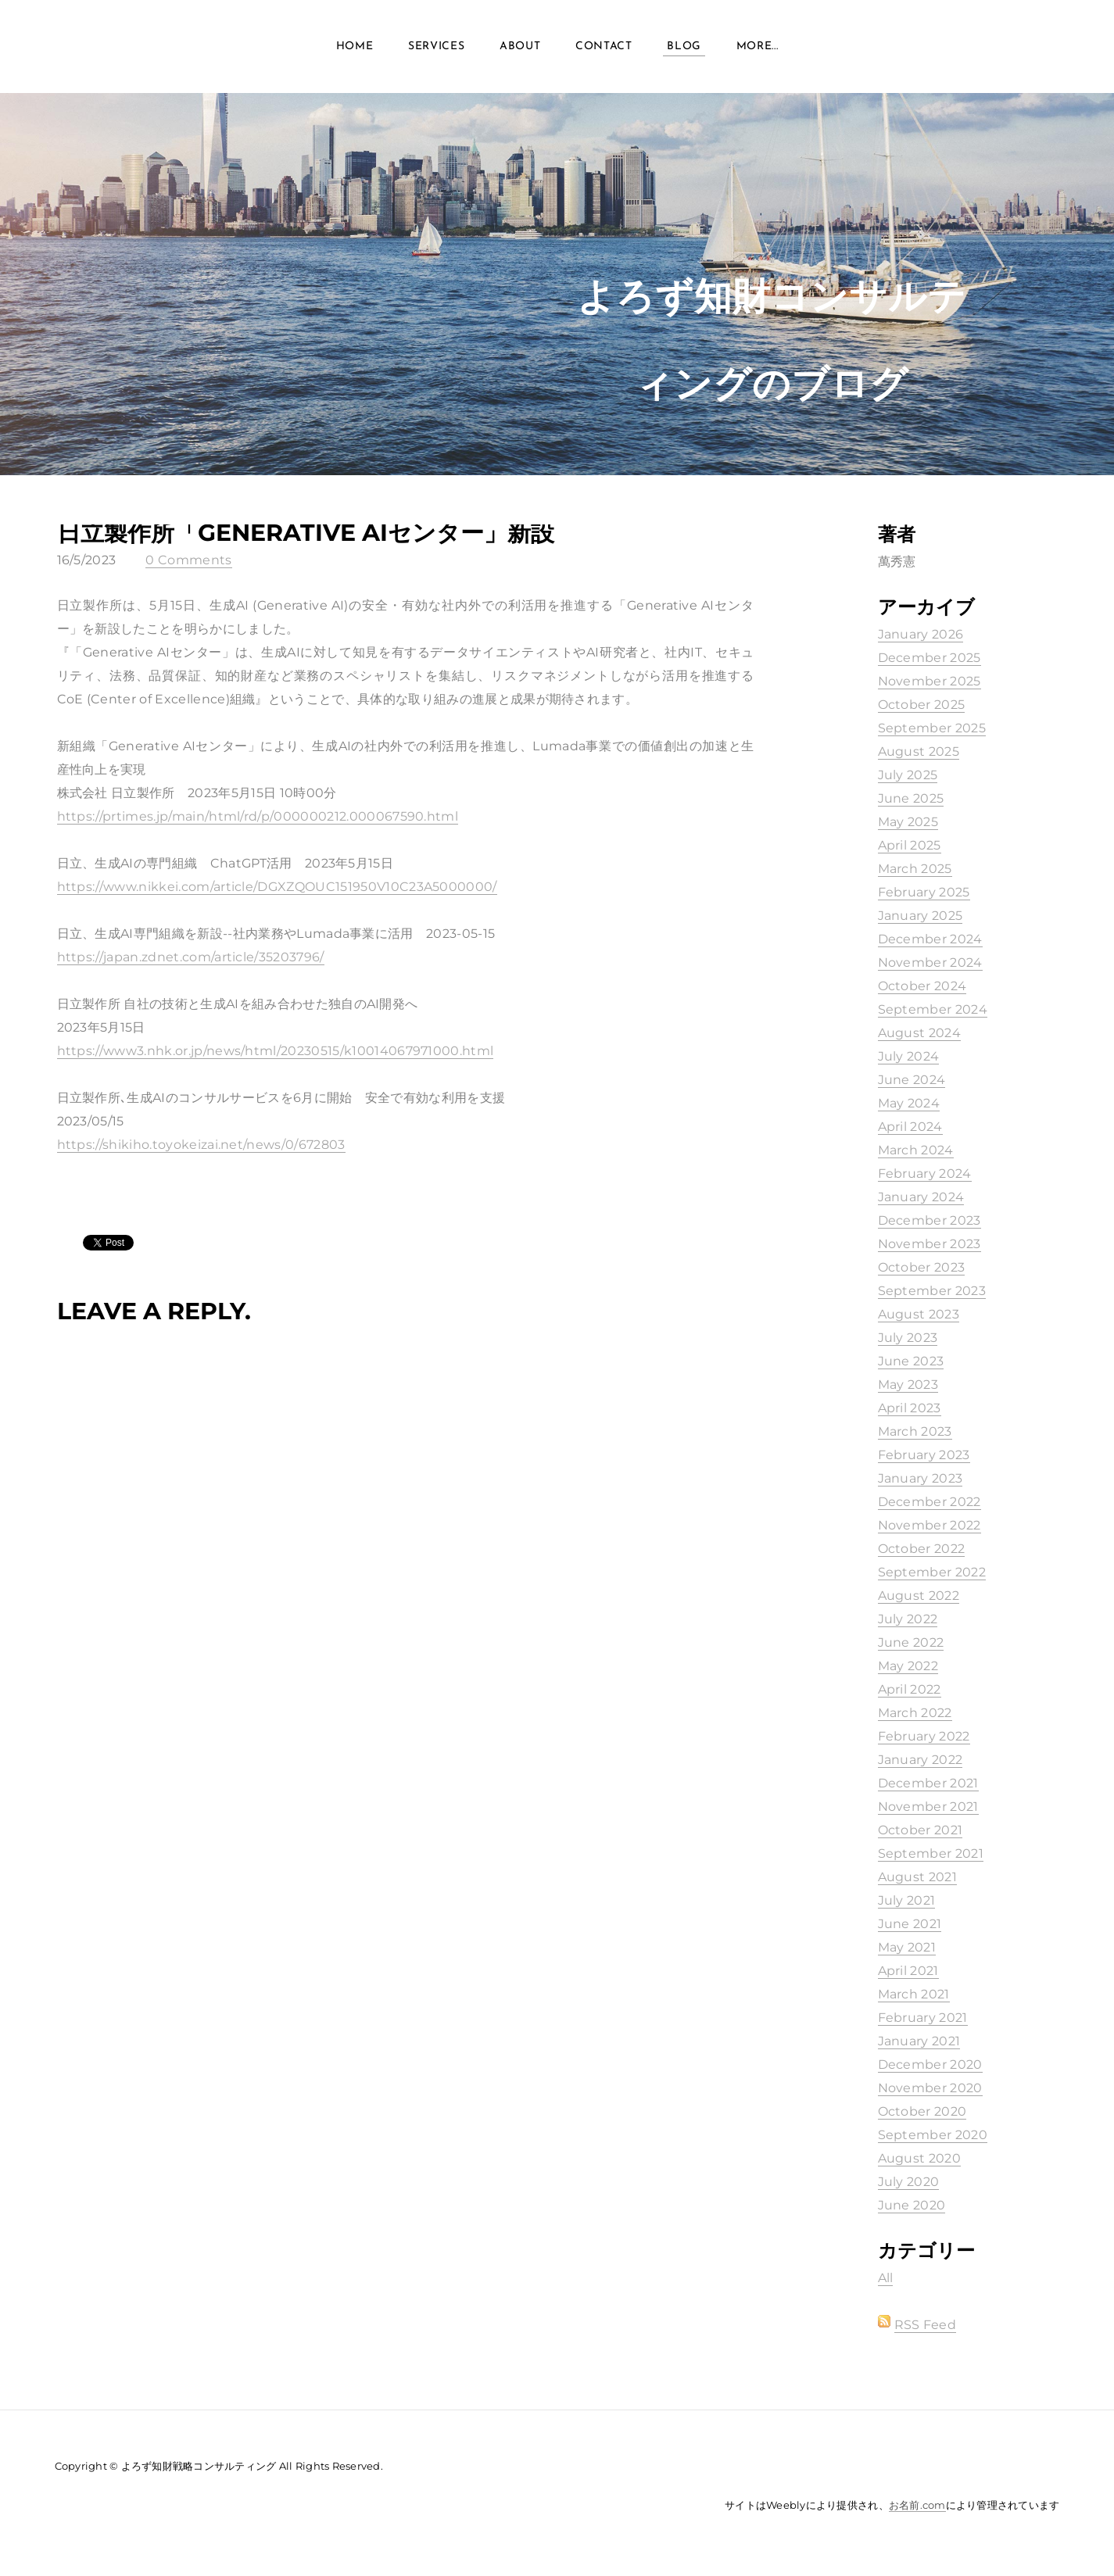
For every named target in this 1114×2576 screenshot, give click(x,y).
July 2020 (909, 2181)
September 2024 (932, 1009)
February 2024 (925, 1173)
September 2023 (932, 1290)
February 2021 (923, 2017)
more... (757, 46)
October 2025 (921, 704)
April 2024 (910, 1126)
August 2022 (919, 1595)
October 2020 (922, 2111)
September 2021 (930, 1853)
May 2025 (908, 821)
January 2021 (919, 2041)
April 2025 (909, 845)
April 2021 (908, 1970)
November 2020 (930, 2087)
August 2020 (920, 2158)
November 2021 (928, 1806)
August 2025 (919, 751)
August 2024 (920, 1032)
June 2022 (911, 1642)
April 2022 (909, 1689)
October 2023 (921, 1267)
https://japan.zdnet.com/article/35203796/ (190, 957)
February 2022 (924, 1736)
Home (355, 46)
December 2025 (929, 657)
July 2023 (908, 1337)
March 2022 (915, 1712)
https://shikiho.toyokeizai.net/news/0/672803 (201, 1144)
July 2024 (909, 1056)
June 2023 (911, 1361)
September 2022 (932, 1572)
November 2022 (929, 1525)
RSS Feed (925, 2324)
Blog (684, 46)
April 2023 (909, 1408)
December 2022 (929, 1501)
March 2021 (914, 1994)
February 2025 (924, 892)
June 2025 (911, 798)
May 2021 (907, 1947)
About (520, 46)
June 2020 (912, 2205)
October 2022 (921, 1548)
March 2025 (915, 868)
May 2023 (908, 1384)
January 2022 (920, 1759)
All (886, 2277)
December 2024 (930, 939)
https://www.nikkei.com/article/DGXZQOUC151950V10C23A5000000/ (277, 886)
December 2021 (928, 1783)
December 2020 (930, 2064)
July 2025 (908, 774)
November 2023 (929, 1243)
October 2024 (922, 986)
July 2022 (908, 1619)
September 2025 (932, 728)
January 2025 (920, 915)
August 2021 (918, 1876)
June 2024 (912, 1079)
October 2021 (920, 1830)
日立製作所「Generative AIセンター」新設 (305, 532)
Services (436, 46)
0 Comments (188, 560)
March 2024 (916, 1150)
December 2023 (929, 1220)
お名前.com (917, 2505)
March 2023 (915, 1431)
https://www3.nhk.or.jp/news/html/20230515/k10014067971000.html (275, 1050)
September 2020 (932, 2134)
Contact (603, 46)
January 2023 (920, 1478)
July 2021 (907, 1900)
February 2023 (924, 1454)
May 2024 (909, 1103)
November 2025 (929, 681)
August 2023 (919, 1314)
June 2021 (910, 1923)
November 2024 (930, 962)
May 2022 (908, 1665)
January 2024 (921, 1197)
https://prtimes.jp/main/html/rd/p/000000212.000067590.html (258, 816)
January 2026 (921, 634)
